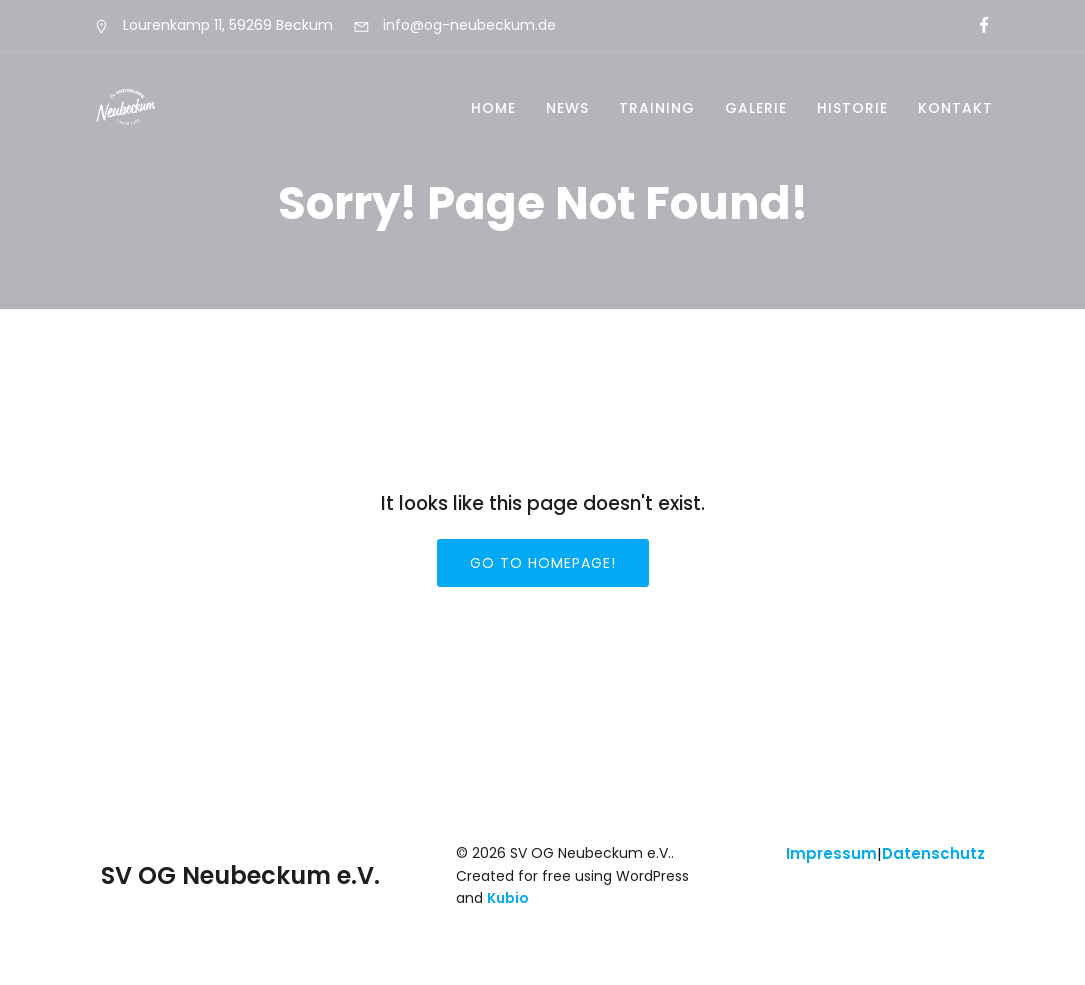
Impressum (831, 853)
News (567, 108)
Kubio (508, 898)
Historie (852, 108)
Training (657, 108)
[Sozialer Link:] (975, 26)
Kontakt (955, 108)
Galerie (756, 108)
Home (493, 108)
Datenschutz (933, 853)
